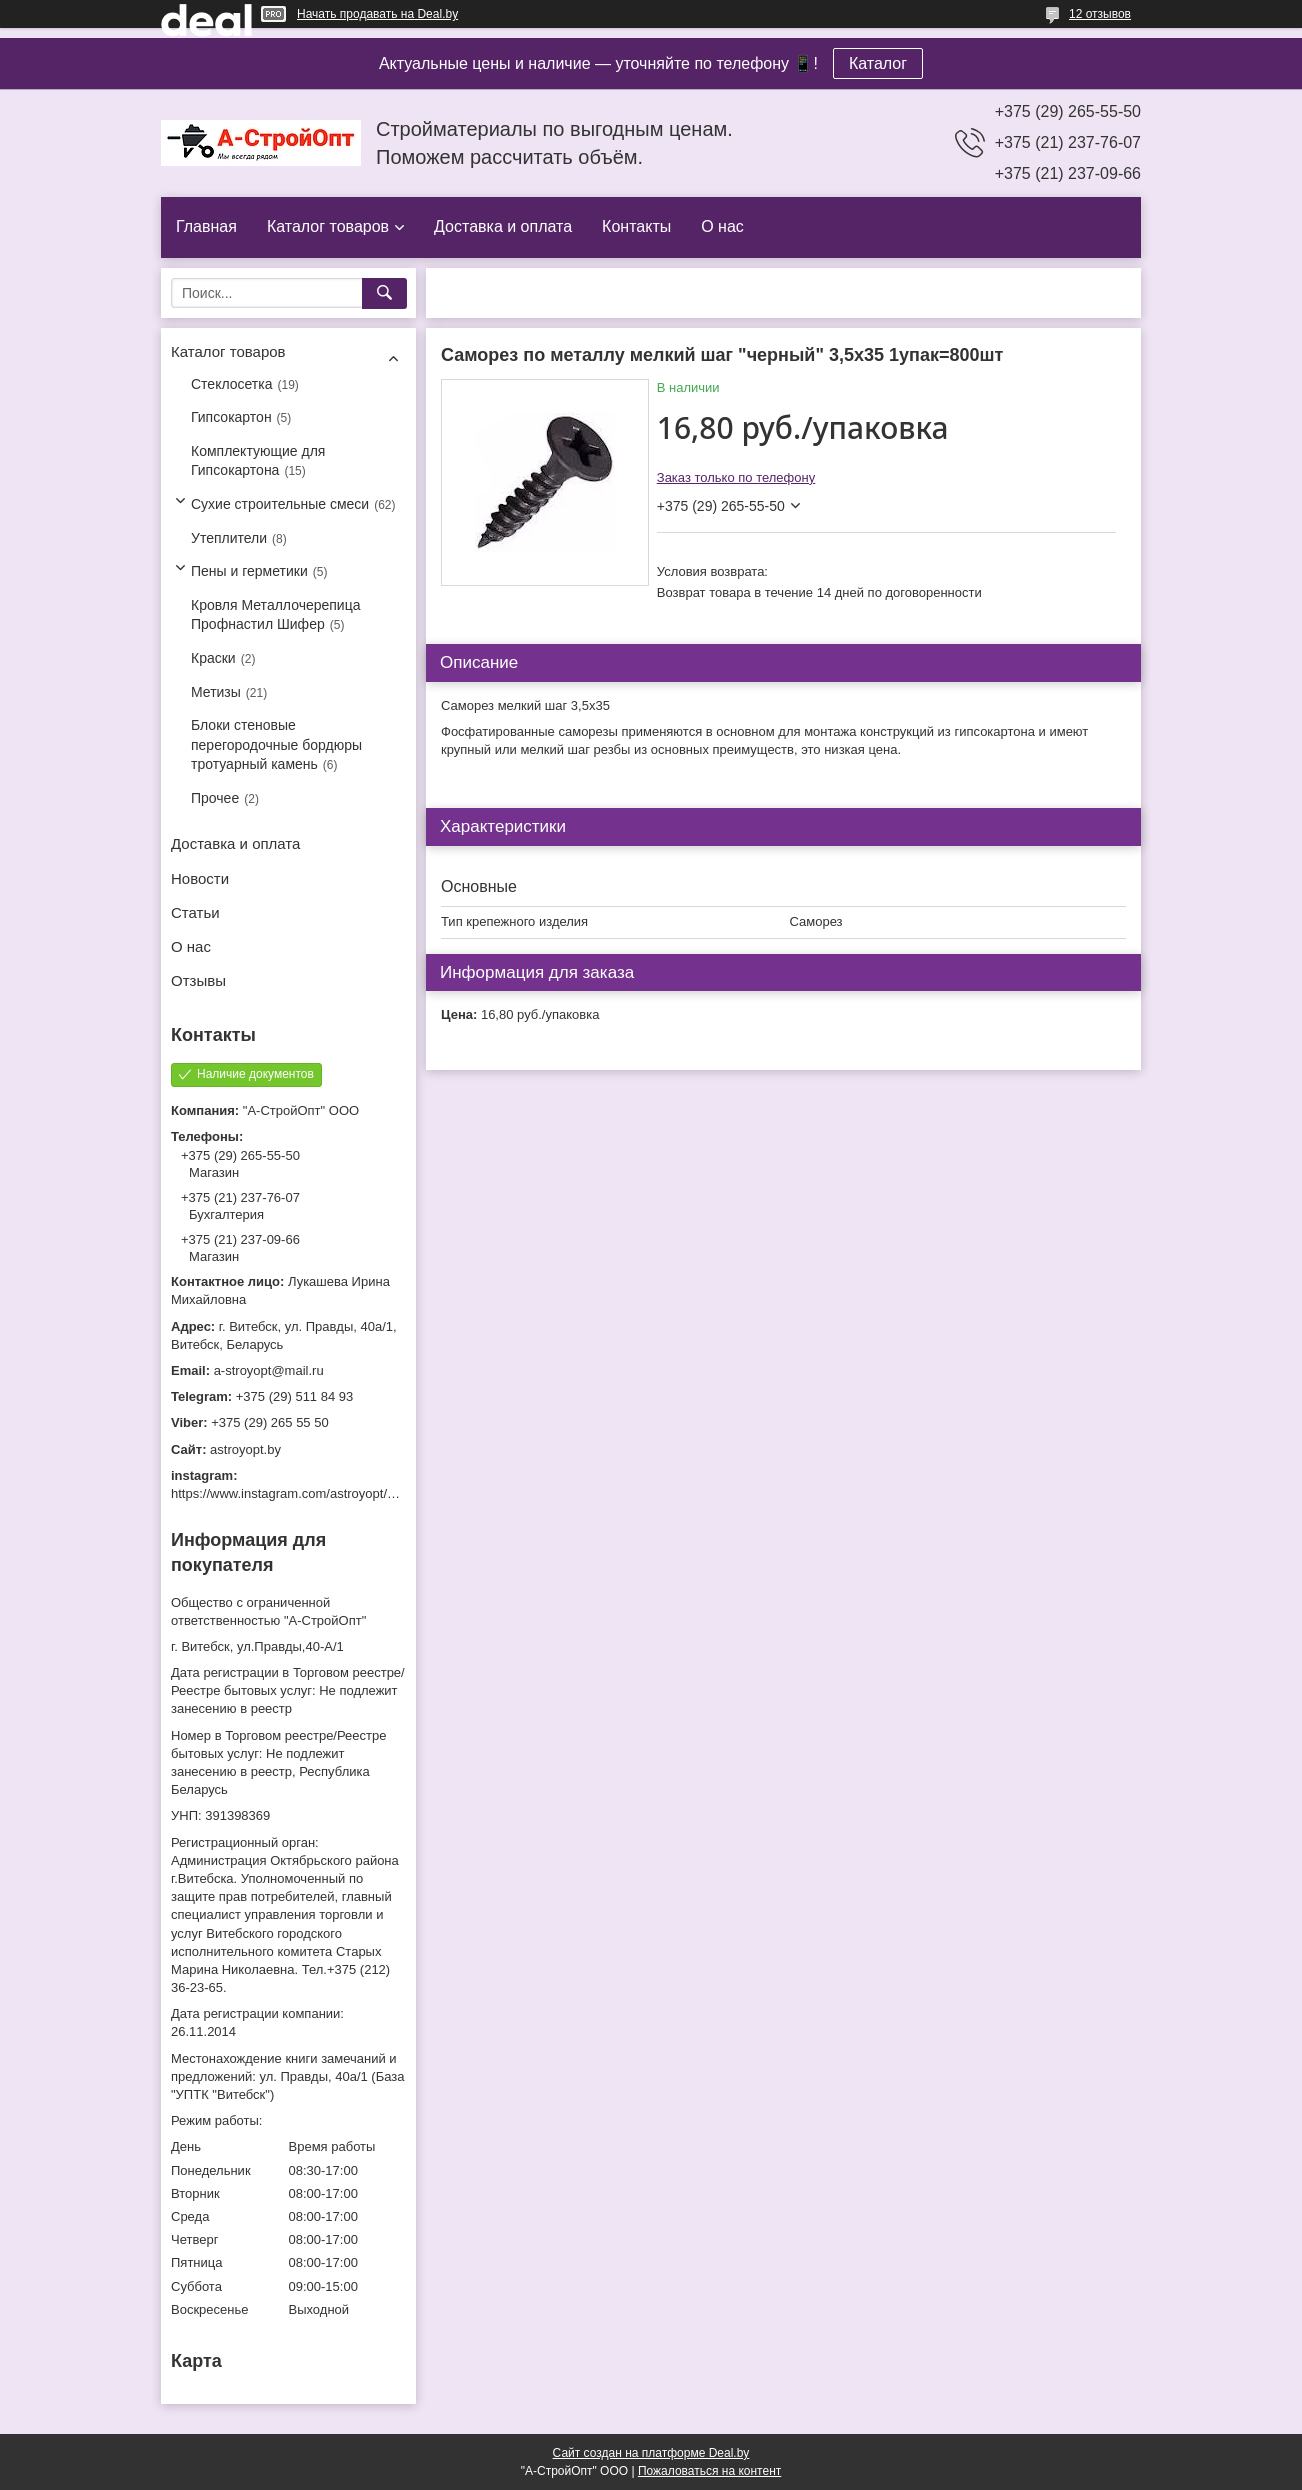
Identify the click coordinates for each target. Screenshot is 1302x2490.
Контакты (636, 226)
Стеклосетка (232, 384)
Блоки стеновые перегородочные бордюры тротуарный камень (276, 744)
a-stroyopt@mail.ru (269, 1370)
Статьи (195, 912)
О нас (722, 226)
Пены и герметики (249, 571)
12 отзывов (1100, 14)
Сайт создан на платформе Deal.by (651, 2453)
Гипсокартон (231, 417)
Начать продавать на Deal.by (377, 14)
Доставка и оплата (503, 226)
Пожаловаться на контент (709, 2471)
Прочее (215, 798)
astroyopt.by (245, 1449)
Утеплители (229, 538)
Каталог (878, 63)
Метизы (216, 692)
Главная (206, 226)
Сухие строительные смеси (280, 504)
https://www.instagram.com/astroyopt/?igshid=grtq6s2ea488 (343, 1493)
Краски (213, 658)
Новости (200, 878)
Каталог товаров (328, 226)
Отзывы (198, 980)
